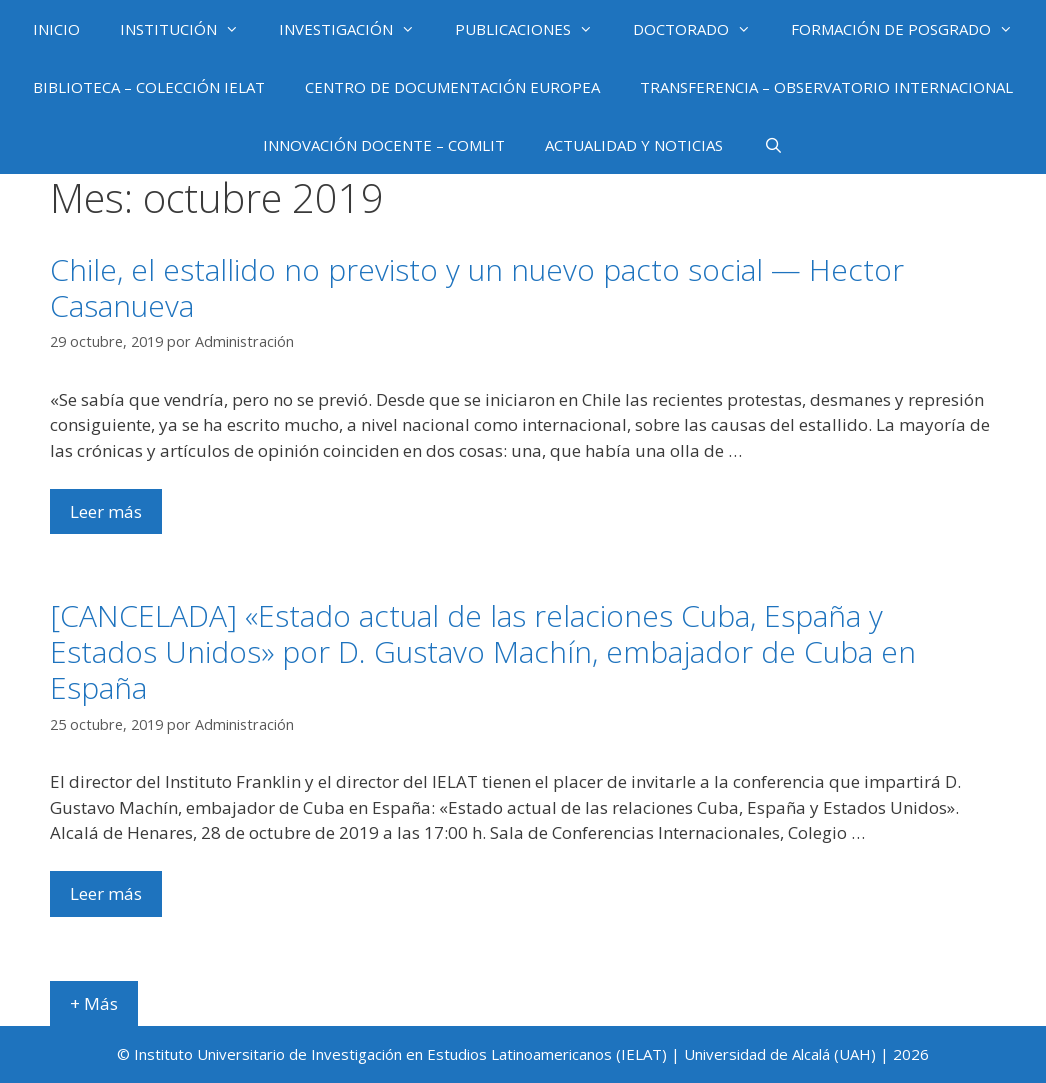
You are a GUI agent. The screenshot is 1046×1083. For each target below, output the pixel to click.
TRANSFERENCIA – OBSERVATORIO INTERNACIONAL (826, 87)
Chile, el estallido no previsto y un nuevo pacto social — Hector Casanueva (477, 287)
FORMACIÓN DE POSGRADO (912, 29)
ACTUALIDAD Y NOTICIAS (634, 145)
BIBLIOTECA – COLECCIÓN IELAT (149, 87)
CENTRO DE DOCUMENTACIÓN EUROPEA (452, 87)
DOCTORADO (702, 29)
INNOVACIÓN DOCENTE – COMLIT (384, 145)
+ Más (94, 1003)
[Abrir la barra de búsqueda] (772, 145)
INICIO (56, 29)
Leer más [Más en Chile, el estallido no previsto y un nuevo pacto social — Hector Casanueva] (106, 511)
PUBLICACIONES (534, 29)
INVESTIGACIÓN (357, 29)
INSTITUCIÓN (189, 29)
